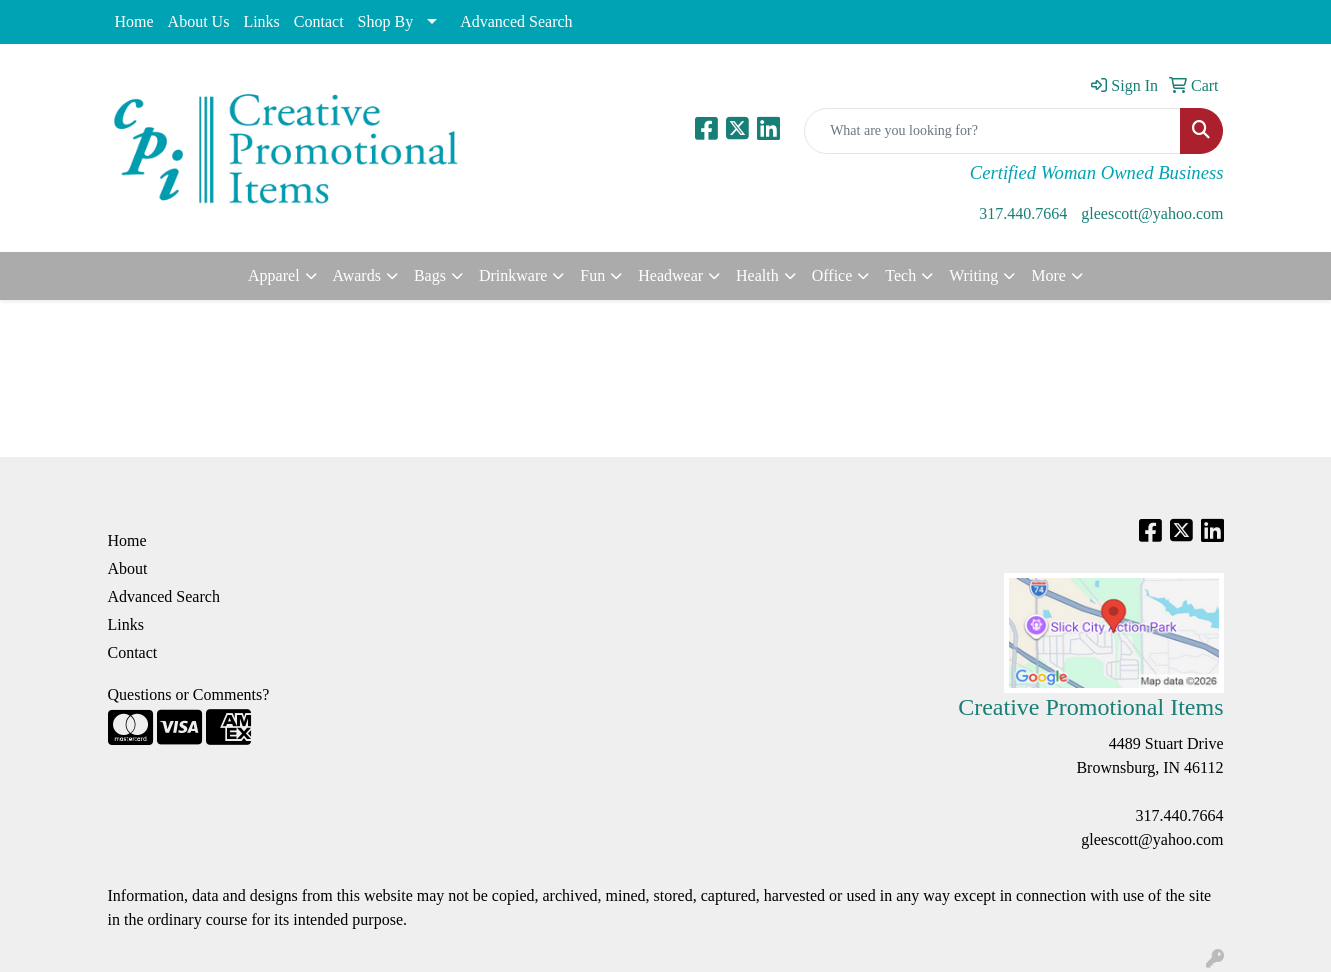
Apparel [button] (274, 275)
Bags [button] (430, 275)
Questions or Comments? (189, 694)
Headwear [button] (670, 275)
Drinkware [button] (513, 275)
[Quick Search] (992, 131)
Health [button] (757, 275)
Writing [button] (973, 275)
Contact (319, 21)
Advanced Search (516, 21)
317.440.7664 (1023, 213)
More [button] (1048, 275)
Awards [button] (357, 275)
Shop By (386, 21)
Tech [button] (900, 275)
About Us (199, 21)
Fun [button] (592, 275)
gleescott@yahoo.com (1152, 213)
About (128, 568)
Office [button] (832, 275)
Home (134, 21)
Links (261, 21)
